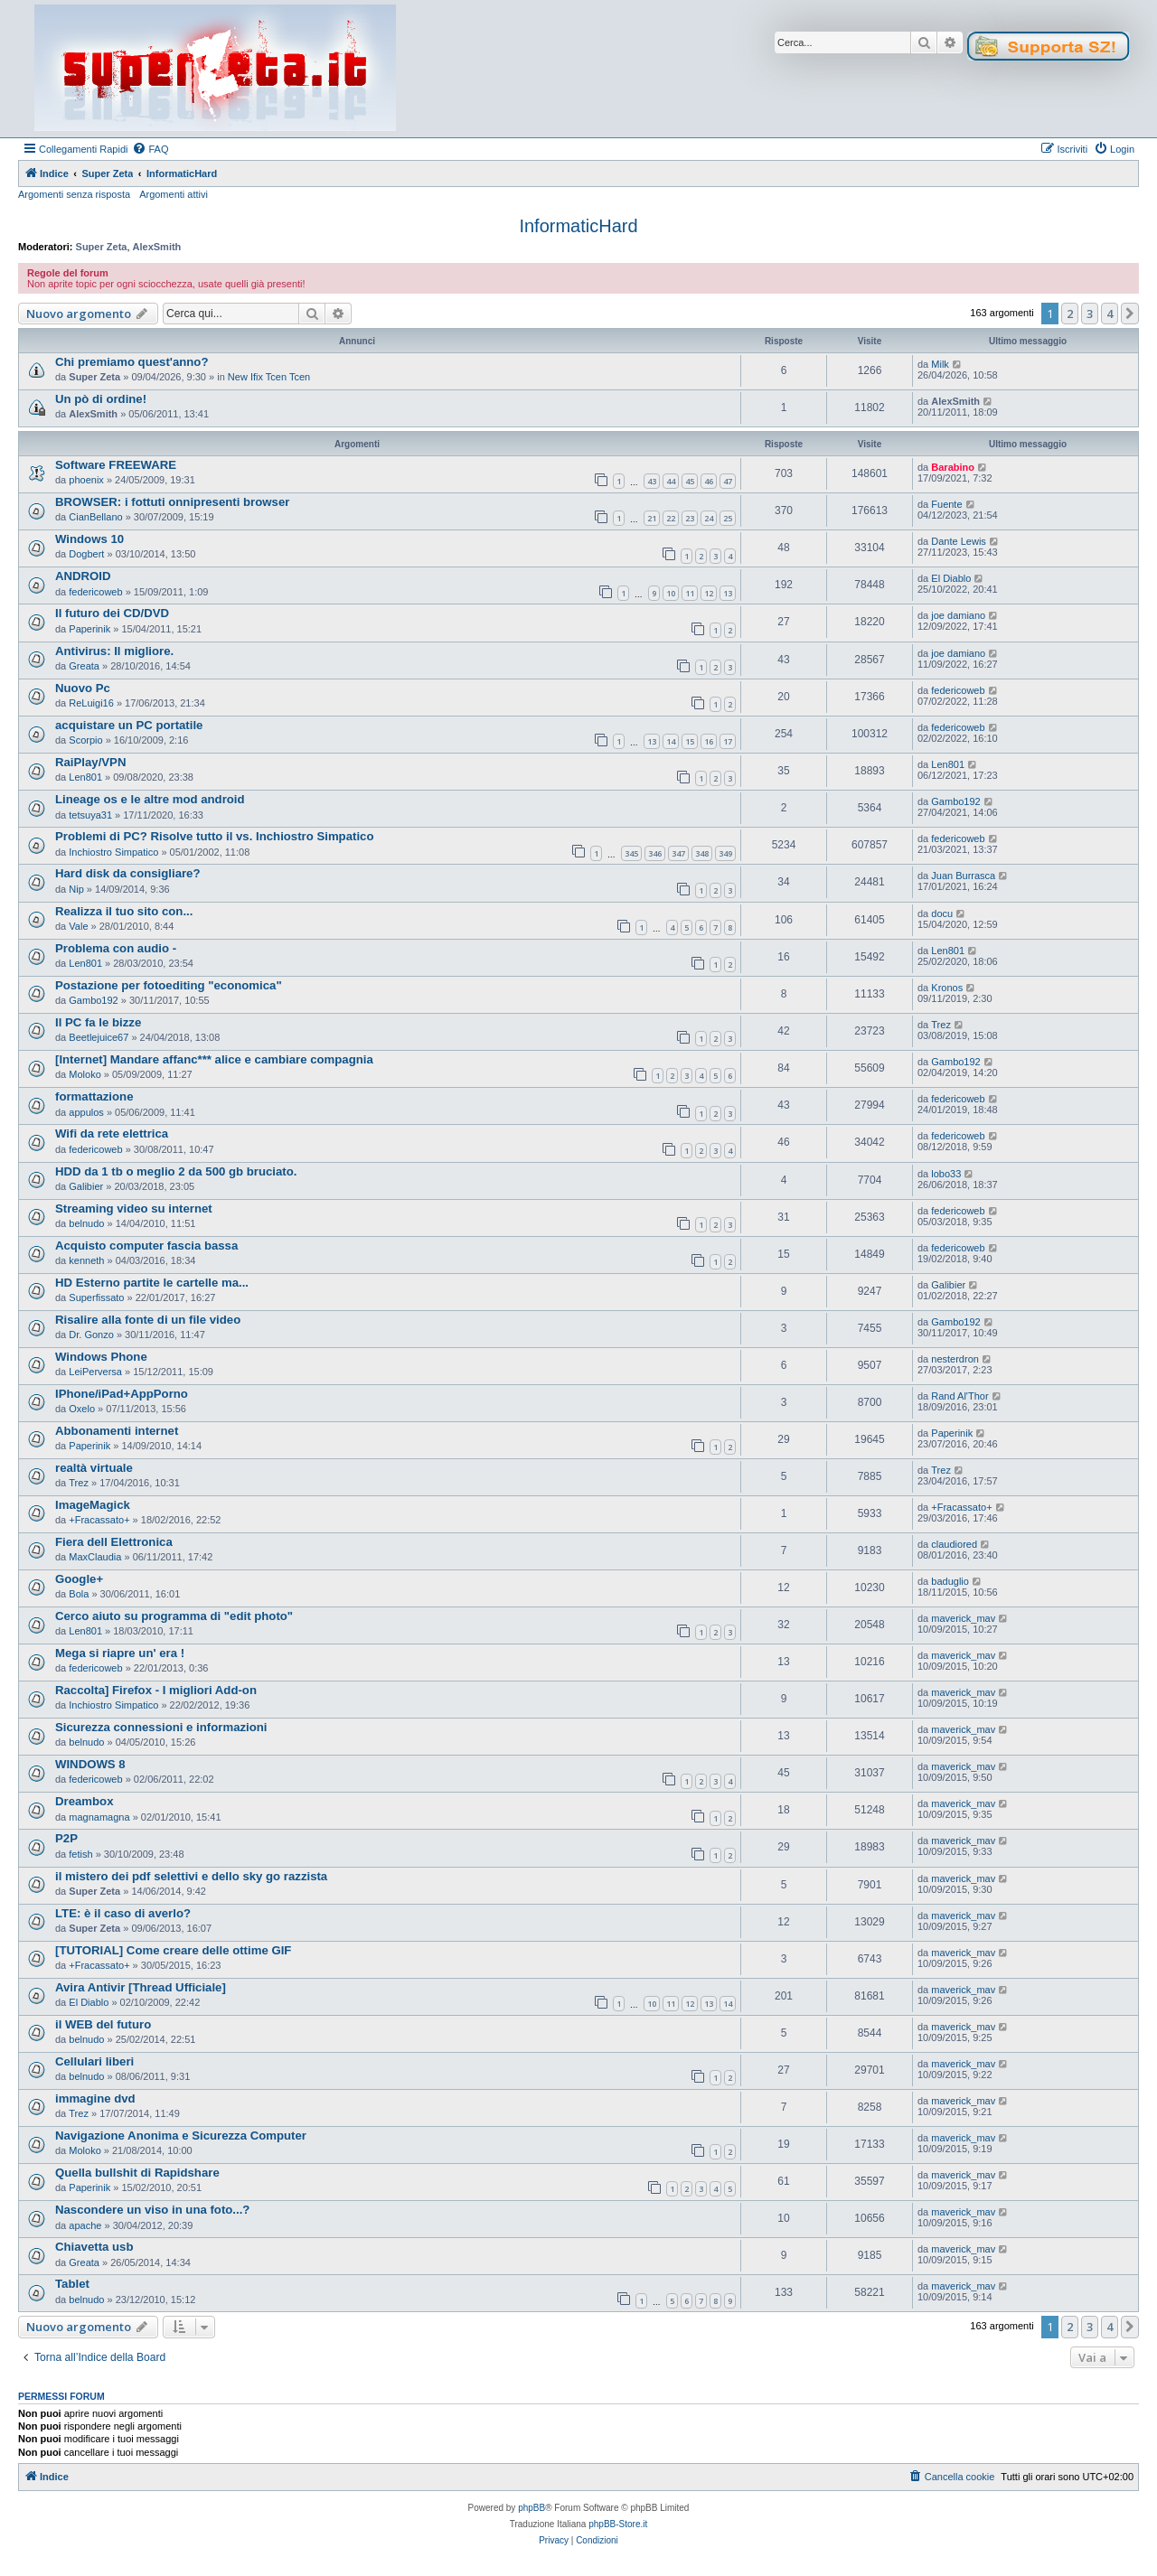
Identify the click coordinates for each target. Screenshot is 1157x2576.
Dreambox (84, 1801)
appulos (86, 1112)
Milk (940, 364)
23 (689, 518)
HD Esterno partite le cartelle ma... (152, 1282)
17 (727, 741)
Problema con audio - (115, 948)
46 (708, 481)
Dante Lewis (958, 541)
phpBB (531, 2508)
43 (651, 481)
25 (727, 518)
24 (708, 518)
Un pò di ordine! (100, 399)
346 (655, 853)
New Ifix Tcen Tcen (269, 376)
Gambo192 (955, 801)
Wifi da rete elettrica (111, 1133)
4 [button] (1109, 313)
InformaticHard (578, 226)
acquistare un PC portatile (128, 725)
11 (689, 593)
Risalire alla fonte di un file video (147, 1319)
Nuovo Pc (82, 688)
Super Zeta (101, 246)
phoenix (86, 479)
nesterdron (955, 1359)
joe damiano (958, 615)
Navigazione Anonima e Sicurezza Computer (180, 2135)
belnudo (86, 1223)
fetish (80, 1854)
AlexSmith (157, 246)
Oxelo (82, 1408)
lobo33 (946, 1173)
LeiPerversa (95, 1371)
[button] (1130, 313)
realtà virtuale (94, 1468)
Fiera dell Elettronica (114, 1542)
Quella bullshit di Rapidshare (137, 2172)
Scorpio (85, 740)
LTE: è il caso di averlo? (123, 1913)
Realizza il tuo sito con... (124, 911)
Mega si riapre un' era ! (119, 1653)
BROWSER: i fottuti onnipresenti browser (172, 502)
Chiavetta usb (94, 2246)
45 (689, 481)
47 (727, 481)
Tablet (72, 2283)
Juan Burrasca (963, 875)
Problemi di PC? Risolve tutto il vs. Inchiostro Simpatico (214, 836)
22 (670, 518)
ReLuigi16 (91, 703)
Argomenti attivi (173, 194)
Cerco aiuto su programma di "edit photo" (174, 1616)
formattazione (94, 1096)
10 (670, 593)
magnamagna (99, 1817)
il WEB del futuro (103, 2024)
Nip (76, 889)
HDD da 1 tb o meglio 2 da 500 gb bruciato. (175, 1171)
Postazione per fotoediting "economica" (168, 985)
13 (727, 593)
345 (631, 853)
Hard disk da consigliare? (128, 873)
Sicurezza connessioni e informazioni (161, 1727)
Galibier (86, 1186)
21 (651, 518)
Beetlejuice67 (98, 1037)
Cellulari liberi (94, 2061)
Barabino (952, 467)
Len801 (85, 777)
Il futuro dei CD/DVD (112, 613)
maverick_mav (963, 1618)
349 (725, 853)
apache (85, 2225)
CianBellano (95, 516)
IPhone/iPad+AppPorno (121, 1393)
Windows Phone (101, 1356)
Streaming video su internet (133, 1208)
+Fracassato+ (99, 1519)
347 (678, 853)
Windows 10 (89, 539)
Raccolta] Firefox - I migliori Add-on (156, 1690)
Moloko (84, 1074)
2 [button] (1070, 313)
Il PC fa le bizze (98, 1022)
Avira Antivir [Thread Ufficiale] (140, 1987)
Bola (79, 1593)
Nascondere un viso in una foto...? (152, 2209)
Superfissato (96, 1297)
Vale (78, 926)
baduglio (950, 1581)
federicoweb (95, 591)
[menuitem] (150, 149)
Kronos (947, 987)
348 (702, 853)
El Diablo (951, 578)
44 (670, 481)
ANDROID (83, 576)
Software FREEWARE (115, 465)
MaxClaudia (95, 1556)
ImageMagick (92, 1505)
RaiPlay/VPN (90, 762)
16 (708, 741)
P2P (66, 1838)
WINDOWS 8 (90, 1764)
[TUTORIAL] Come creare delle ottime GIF (173, 1950)
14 (670, 741)
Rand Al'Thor (959, 1396)
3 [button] (1089, 313)
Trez (941, 1024)
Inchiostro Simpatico (113, 852)
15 (689, 741)
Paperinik (89, 628)
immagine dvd (95, 2098)
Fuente (946, 504)
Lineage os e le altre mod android (150, 799)
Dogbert (86, 553)
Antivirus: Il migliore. (114, 651)
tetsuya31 (90, 815)
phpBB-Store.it (617, 2524)
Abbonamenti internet (116, 1431)
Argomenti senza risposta (74, 194)
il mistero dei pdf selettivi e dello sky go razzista (191, 1876)
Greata (84, 665)
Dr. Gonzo (91, 1334)
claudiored (954, 1544)
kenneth (86, 1260)
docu (942, 913)
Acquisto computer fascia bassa (146, 1245)
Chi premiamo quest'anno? (131, 362)
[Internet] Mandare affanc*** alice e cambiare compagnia (214, 1059)
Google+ (79, 1579)
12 (708, 593)
